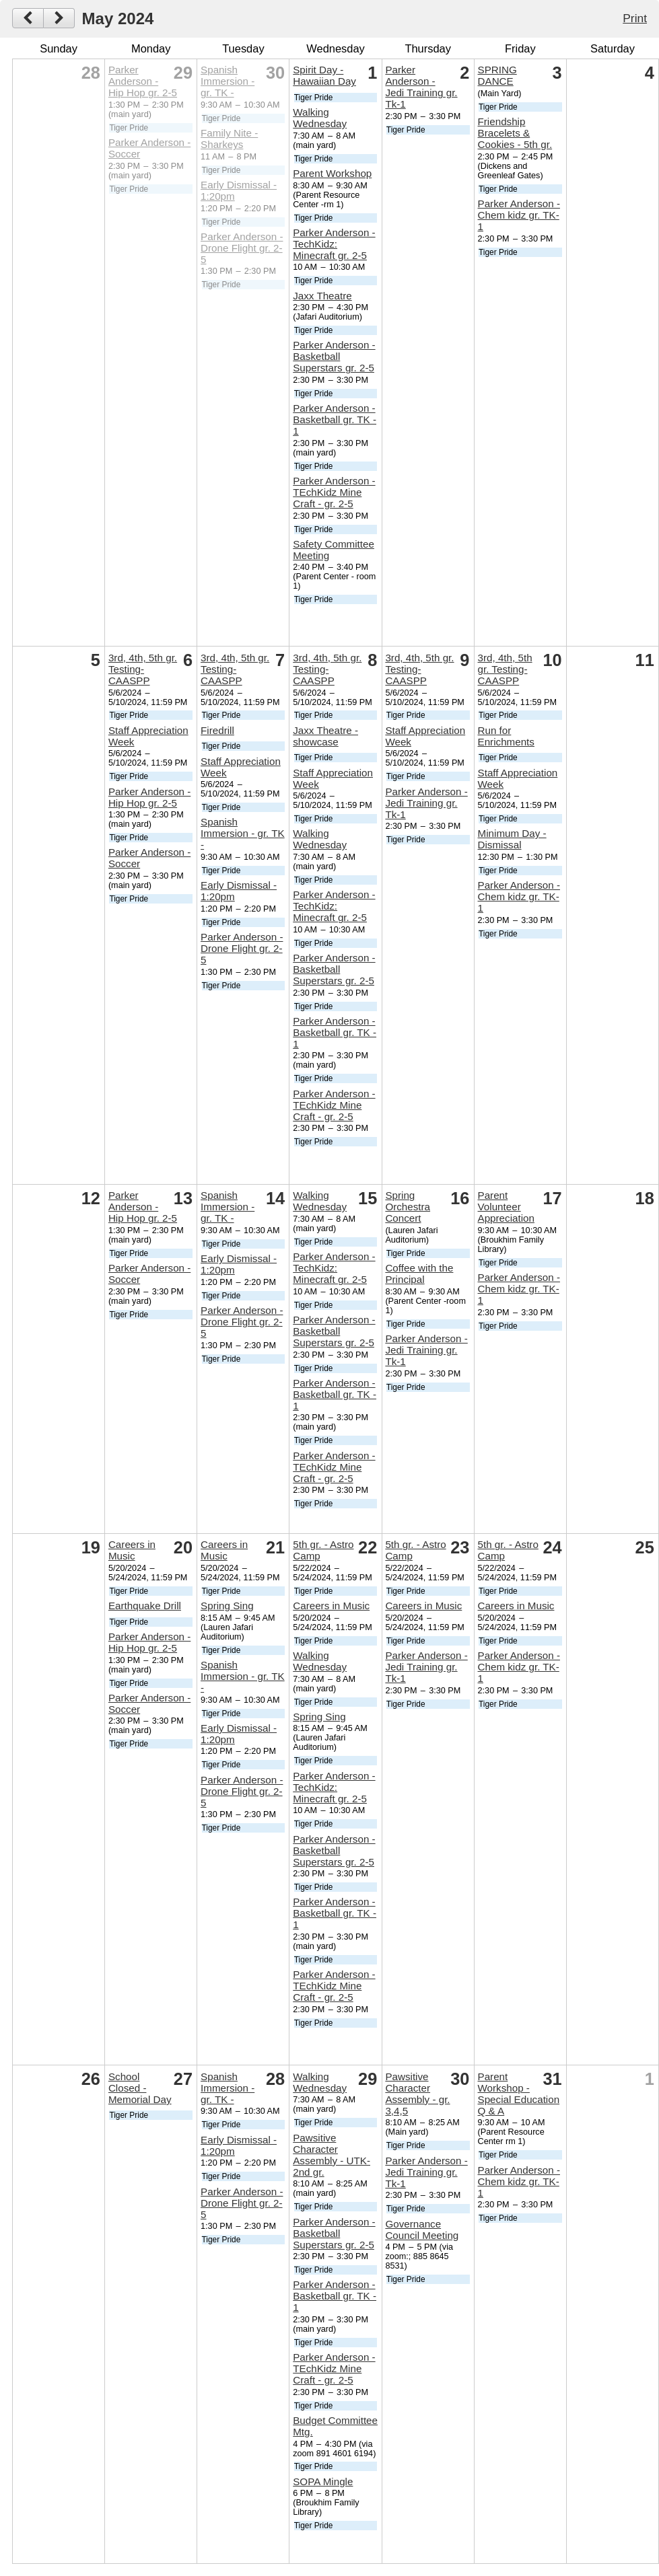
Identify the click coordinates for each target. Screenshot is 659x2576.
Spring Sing (227, 1605)
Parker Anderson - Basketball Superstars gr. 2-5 (334, 356)
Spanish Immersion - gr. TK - (227, 81)
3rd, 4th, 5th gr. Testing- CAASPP (142, 669)
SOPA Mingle (323, 2481)
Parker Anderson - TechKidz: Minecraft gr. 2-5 (334, 244)
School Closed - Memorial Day (140, 2088)
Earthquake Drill (144, 1605)
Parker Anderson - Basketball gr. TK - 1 (334, 419)
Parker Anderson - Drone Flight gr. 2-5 (242, 248)
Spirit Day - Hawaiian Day (324, 75)
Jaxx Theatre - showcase (325, 736)
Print (635, 18)
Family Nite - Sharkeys (229, 138)
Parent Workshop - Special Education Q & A (519, 2094)
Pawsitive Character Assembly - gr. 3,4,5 (417, 2094)
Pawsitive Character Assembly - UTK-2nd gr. (331, 2155)
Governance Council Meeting (421, 2229)
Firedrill (217, 730)
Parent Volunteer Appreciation (506, 1206)
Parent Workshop (332, 173)
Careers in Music (131, 1550)
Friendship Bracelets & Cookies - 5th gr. (515, 133)
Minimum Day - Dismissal (512, 838)
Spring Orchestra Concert (407, 1206)
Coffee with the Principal (419, 1273)
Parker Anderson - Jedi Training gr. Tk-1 (421, 87)
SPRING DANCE (497, 75)
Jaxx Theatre (322, 295)
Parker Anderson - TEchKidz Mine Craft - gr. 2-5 (334, 492)
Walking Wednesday (320, 117)
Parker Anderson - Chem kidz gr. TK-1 (519, 215)
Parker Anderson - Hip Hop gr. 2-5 (142, 81)
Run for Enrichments (506, 736)
